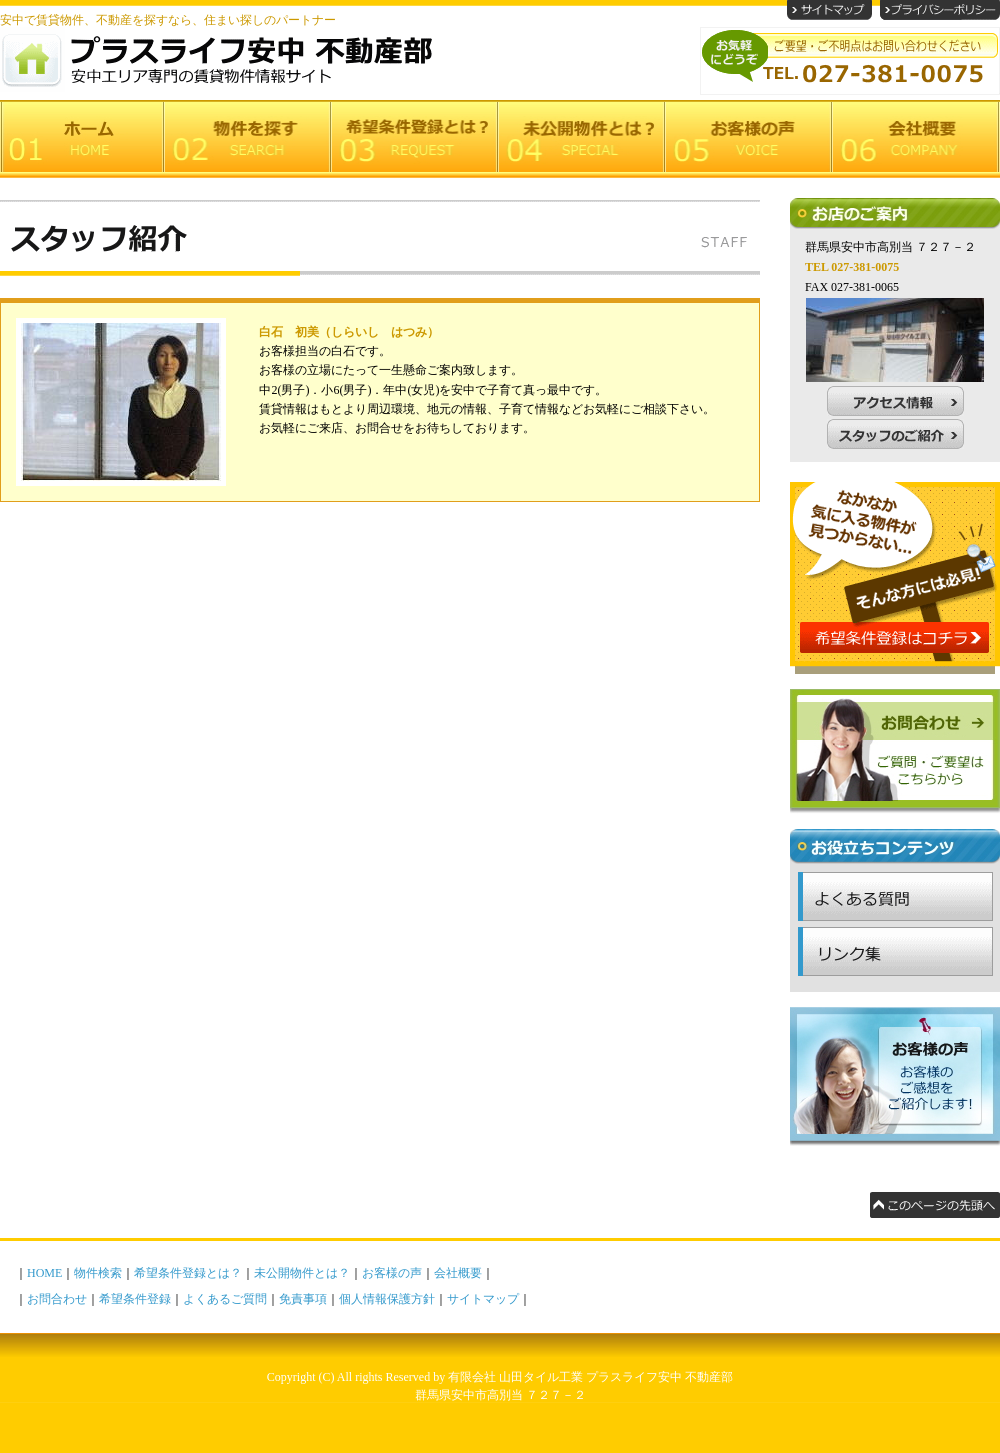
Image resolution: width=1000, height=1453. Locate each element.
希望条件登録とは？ (188, 1273)
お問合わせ (57, 1299)
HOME (44, 1273)
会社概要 (458, 1273)
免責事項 (303, 1299)
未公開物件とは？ (302, 1273)
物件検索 (98, 1273)
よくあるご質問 (225, 1299)
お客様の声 (392, 1273)
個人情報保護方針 (387, 1299)
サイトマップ (483, 1299)
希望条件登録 (135, 1299)
